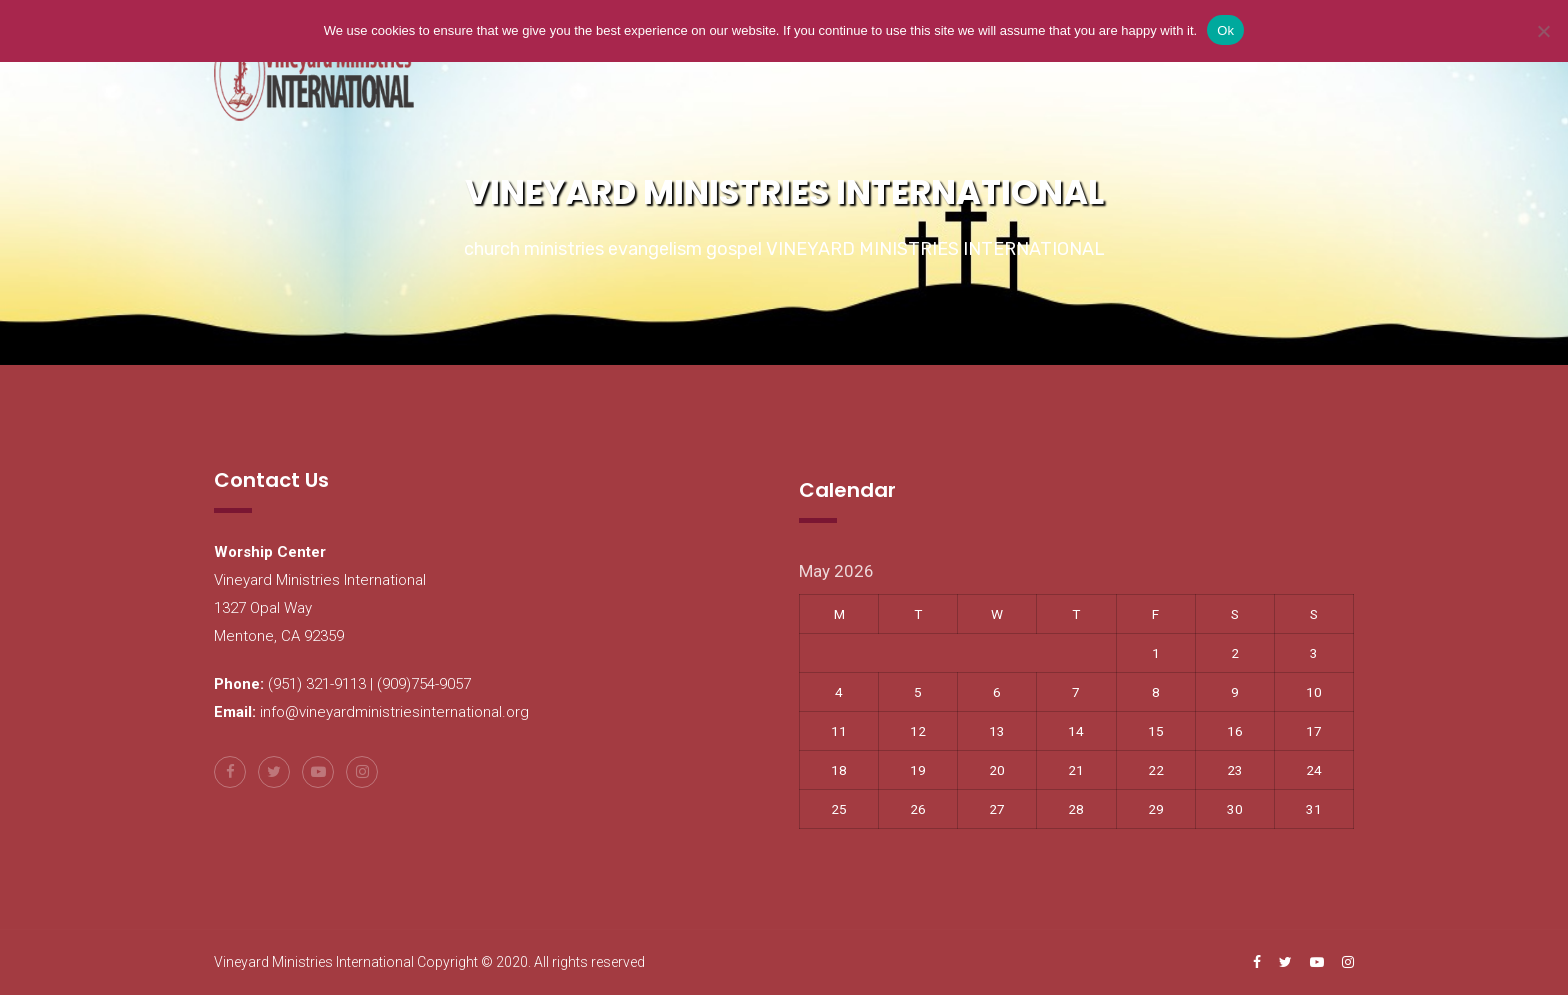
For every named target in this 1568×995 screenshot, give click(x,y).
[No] (1543, 31)
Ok (1225, 30)
